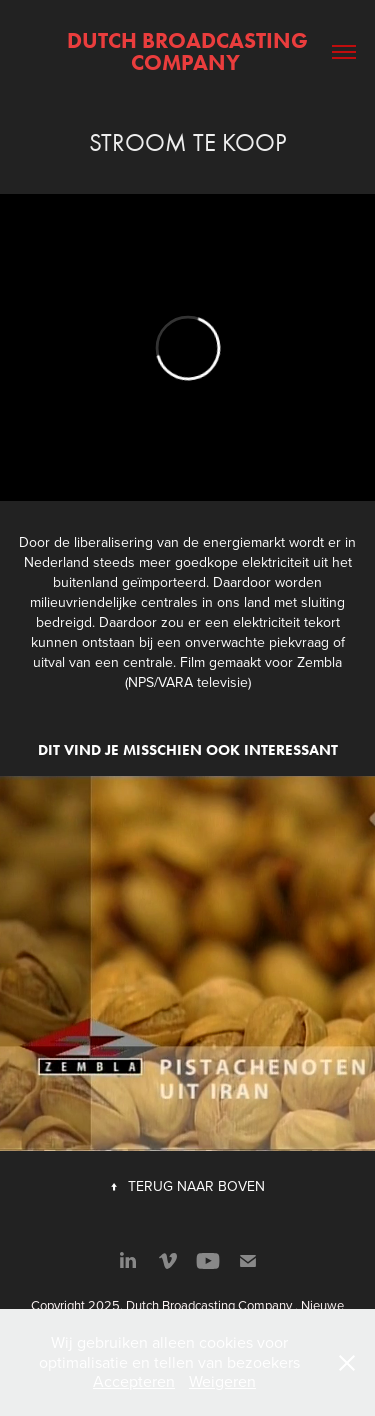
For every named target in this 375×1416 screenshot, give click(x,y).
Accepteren (134, 1381)
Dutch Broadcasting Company (190, 51)
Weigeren (222, 1381)
